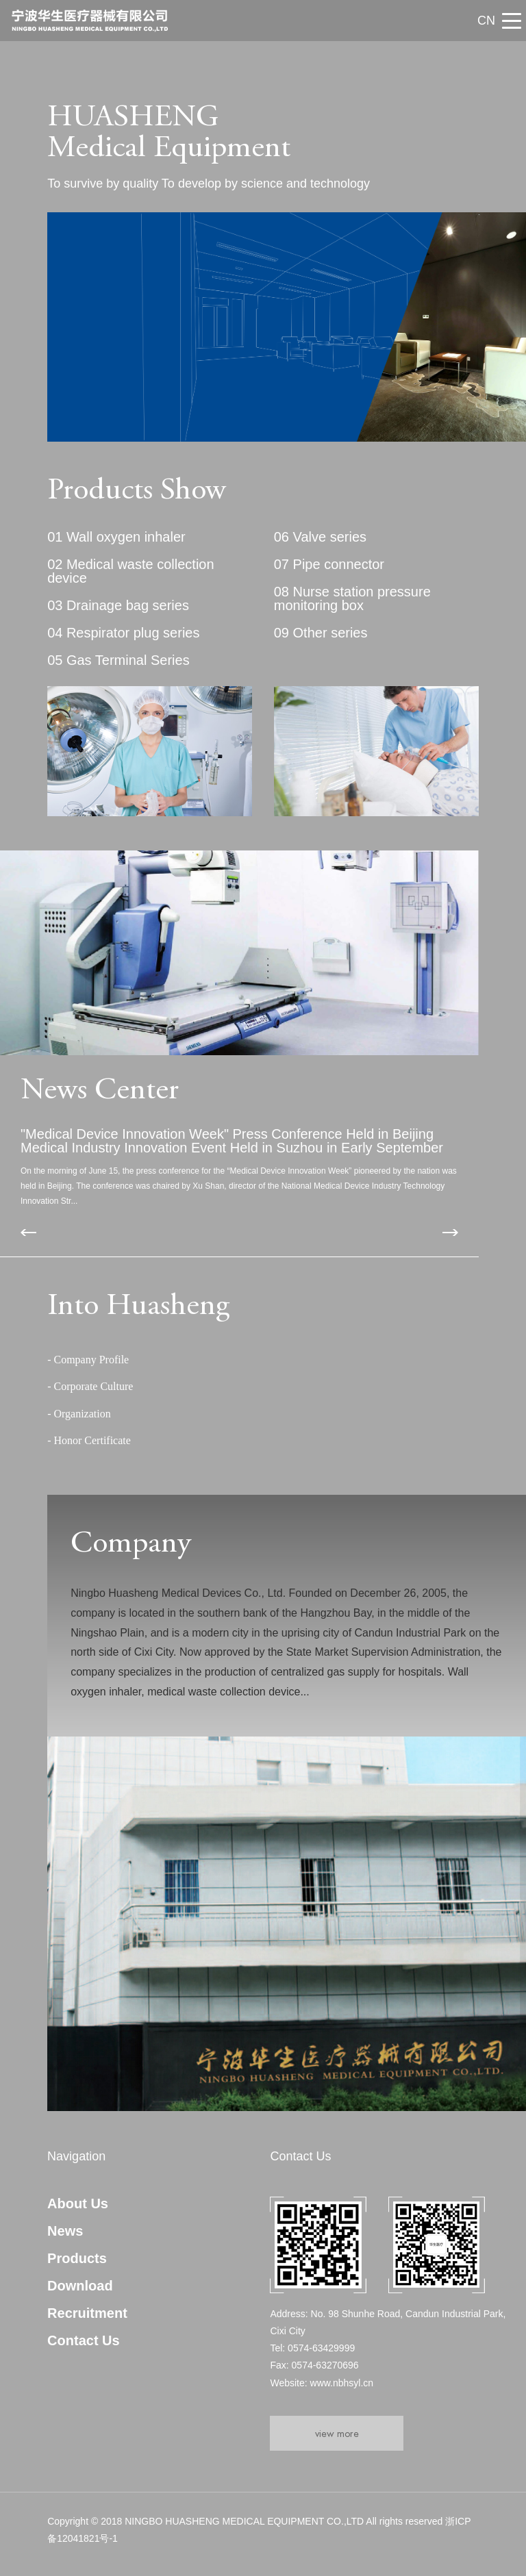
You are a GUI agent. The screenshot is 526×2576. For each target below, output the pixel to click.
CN (486, 20)
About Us (77, 2203)
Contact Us (83, 2340)
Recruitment (87, 2313)
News (65, 2230)
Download (80, 2285)
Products (77, 2258)
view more (337, 2433)
